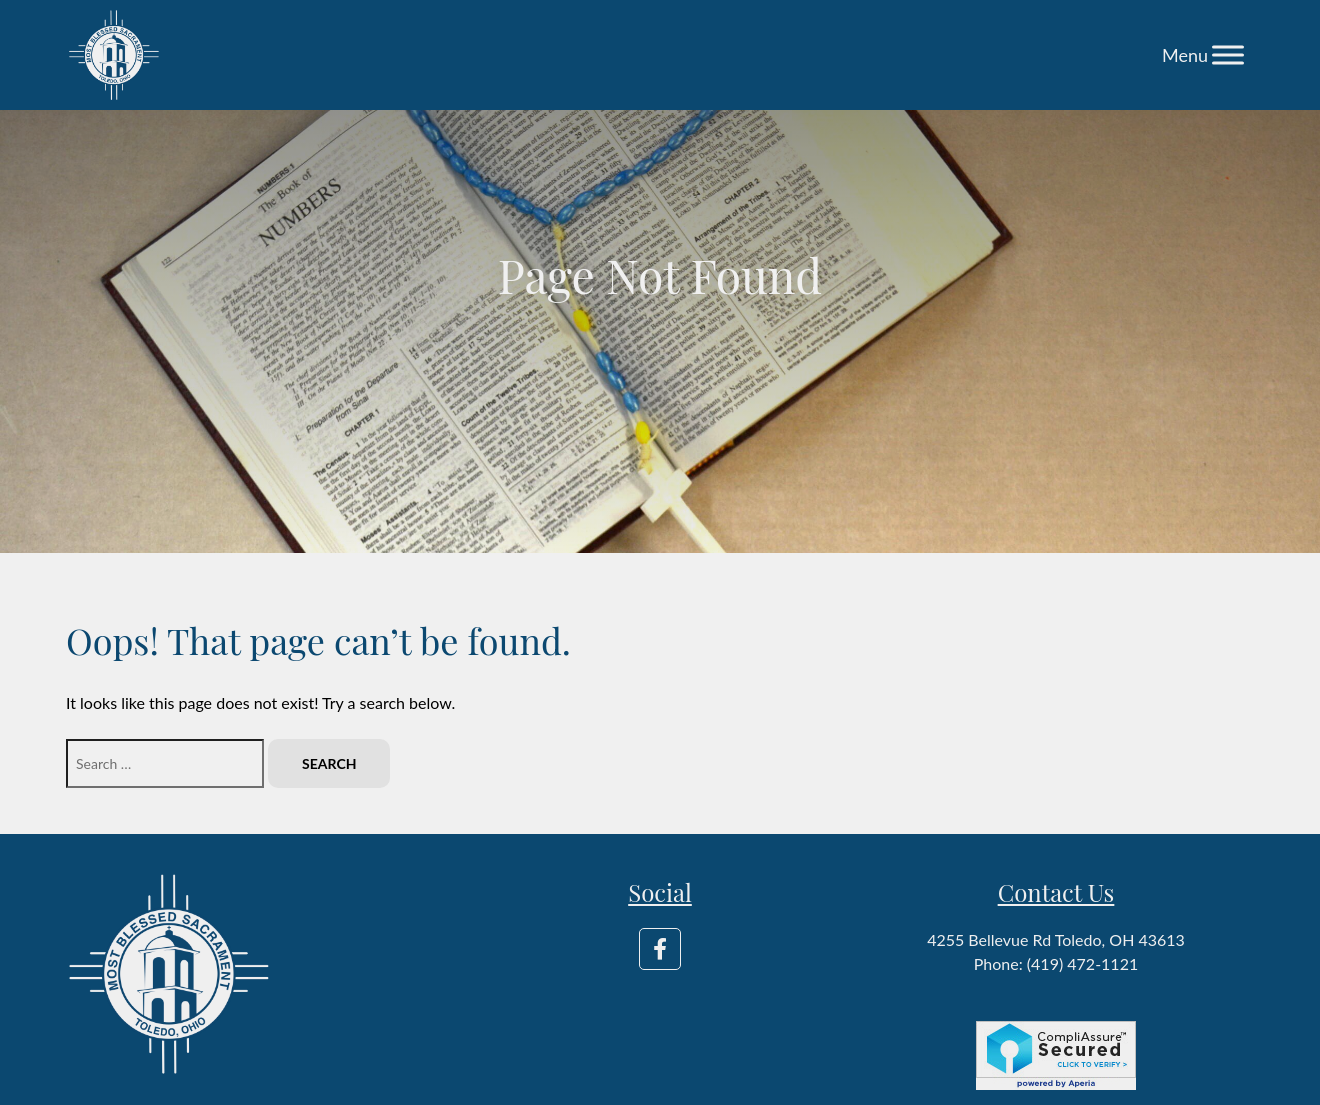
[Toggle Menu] (1228, 54)
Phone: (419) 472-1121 (1056, 963)
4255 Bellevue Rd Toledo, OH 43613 (1056, 939)
